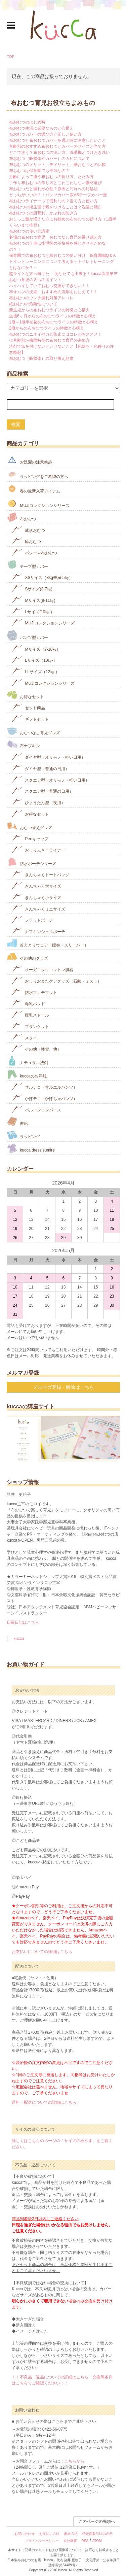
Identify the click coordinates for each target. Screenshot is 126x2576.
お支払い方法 (49, 2534)
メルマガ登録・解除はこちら (63, 1387)
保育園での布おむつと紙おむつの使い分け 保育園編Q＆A (62, 255)
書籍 (17, 1122)
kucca (18, 1638)
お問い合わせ (24, 2534)
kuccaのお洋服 (27, 1074)
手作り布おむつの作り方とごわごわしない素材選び (55, 182)
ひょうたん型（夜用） (38, 802)
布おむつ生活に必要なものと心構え (41, 128)
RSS (85, 2541)
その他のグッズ (27, 956)
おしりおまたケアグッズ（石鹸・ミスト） (56, 980)
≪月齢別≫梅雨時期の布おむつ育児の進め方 (49, 340)
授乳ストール (30, 1014)
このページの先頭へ (97, 2521)
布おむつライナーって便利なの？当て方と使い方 (53, 201)
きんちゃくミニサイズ (38, 908)
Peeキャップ (30, 838)
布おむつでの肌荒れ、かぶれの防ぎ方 (43, 213)
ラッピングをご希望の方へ (37, 474)
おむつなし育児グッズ (33, 731)
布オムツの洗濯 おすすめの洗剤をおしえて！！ (53, 291)
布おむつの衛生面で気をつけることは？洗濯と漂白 (55, 207)
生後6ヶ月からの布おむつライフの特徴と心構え (52, 316)
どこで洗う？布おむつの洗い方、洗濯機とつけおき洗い (59, 152)
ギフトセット (30, 718)
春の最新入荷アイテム (33, 488)
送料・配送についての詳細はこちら (44, 2102)
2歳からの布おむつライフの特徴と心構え (46, 328)
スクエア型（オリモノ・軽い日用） (50, 779)
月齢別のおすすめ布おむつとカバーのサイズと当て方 (57, 146)
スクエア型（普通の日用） (42, 790)
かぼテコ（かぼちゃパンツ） (44, 1098)
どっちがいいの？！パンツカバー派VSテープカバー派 (58, 195)
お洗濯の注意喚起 (29, 459)
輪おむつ (26, 541)
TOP (10, 57)
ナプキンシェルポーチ (38, 931)
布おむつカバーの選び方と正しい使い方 (45, 134)
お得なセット (25, 695)
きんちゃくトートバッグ (40, 874)
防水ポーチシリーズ (31, 862)
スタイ (24, 1037)
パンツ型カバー (27, 635)
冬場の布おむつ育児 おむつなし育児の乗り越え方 (55, 237)
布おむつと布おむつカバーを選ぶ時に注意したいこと (57, 140)
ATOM (97, 2541)
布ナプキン (23, 744)
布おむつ (21, 517)
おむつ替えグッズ (29, 826)
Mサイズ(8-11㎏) (33, 600)
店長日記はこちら (23, 1622)
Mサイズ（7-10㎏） (36, 648)
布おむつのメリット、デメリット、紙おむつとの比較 (57, 164)
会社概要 (70, 2541)
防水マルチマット (34, 992)
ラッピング (23, 1135)
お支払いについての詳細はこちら (42, 1951)
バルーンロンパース (36, 1109)
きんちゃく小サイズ (36, 897)
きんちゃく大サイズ (36, 885)
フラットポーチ (32, 919)
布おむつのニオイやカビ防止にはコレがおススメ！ (55, 334)
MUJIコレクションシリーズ (38, 503)
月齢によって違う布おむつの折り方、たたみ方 (51, 176)
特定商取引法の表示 (97, 2534)
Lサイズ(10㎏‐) (32, 611)
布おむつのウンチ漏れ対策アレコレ (41, 298)
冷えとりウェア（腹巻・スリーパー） (47, 943)
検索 (15, 424)
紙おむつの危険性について (33, 304)
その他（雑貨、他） (36, 1048)
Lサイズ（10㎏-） (34, 659)
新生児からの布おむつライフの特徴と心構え (49, 310)
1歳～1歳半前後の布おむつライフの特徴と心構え (53, 322)
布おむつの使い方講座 (29, 231)
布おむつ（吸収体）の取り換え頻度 (41, 358)
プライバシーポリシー (42, 2541)
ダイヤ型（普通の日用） (40, 768)
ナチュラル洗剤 (27, 1061)
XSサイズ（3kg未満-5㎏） (42, 577)
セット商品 (28, 707)
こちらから (74, 2461)
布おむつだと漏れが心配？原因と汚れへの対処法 (53, 188)
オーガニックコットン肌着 (42, 969)
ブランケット (30, 1026)
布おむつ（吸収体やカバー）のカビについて (49, 158)
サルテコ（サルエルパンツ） (44, 1086)
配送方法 (71, 2534)
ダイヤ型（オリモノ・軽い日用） (48, 756)
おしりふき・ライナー (38, 849)
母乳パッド (28, 1003)
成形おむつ (28, 530)
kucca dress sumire (31, 1148)
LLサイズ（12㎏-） (35, 671)
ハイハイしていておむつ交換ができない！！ (49, 285)
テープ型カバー (27, 565)
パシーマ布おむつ (34, 552)
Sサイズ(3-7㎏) (32, 588)
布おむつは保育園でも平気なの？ (39, 170)
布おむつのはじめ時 (27, 122)
